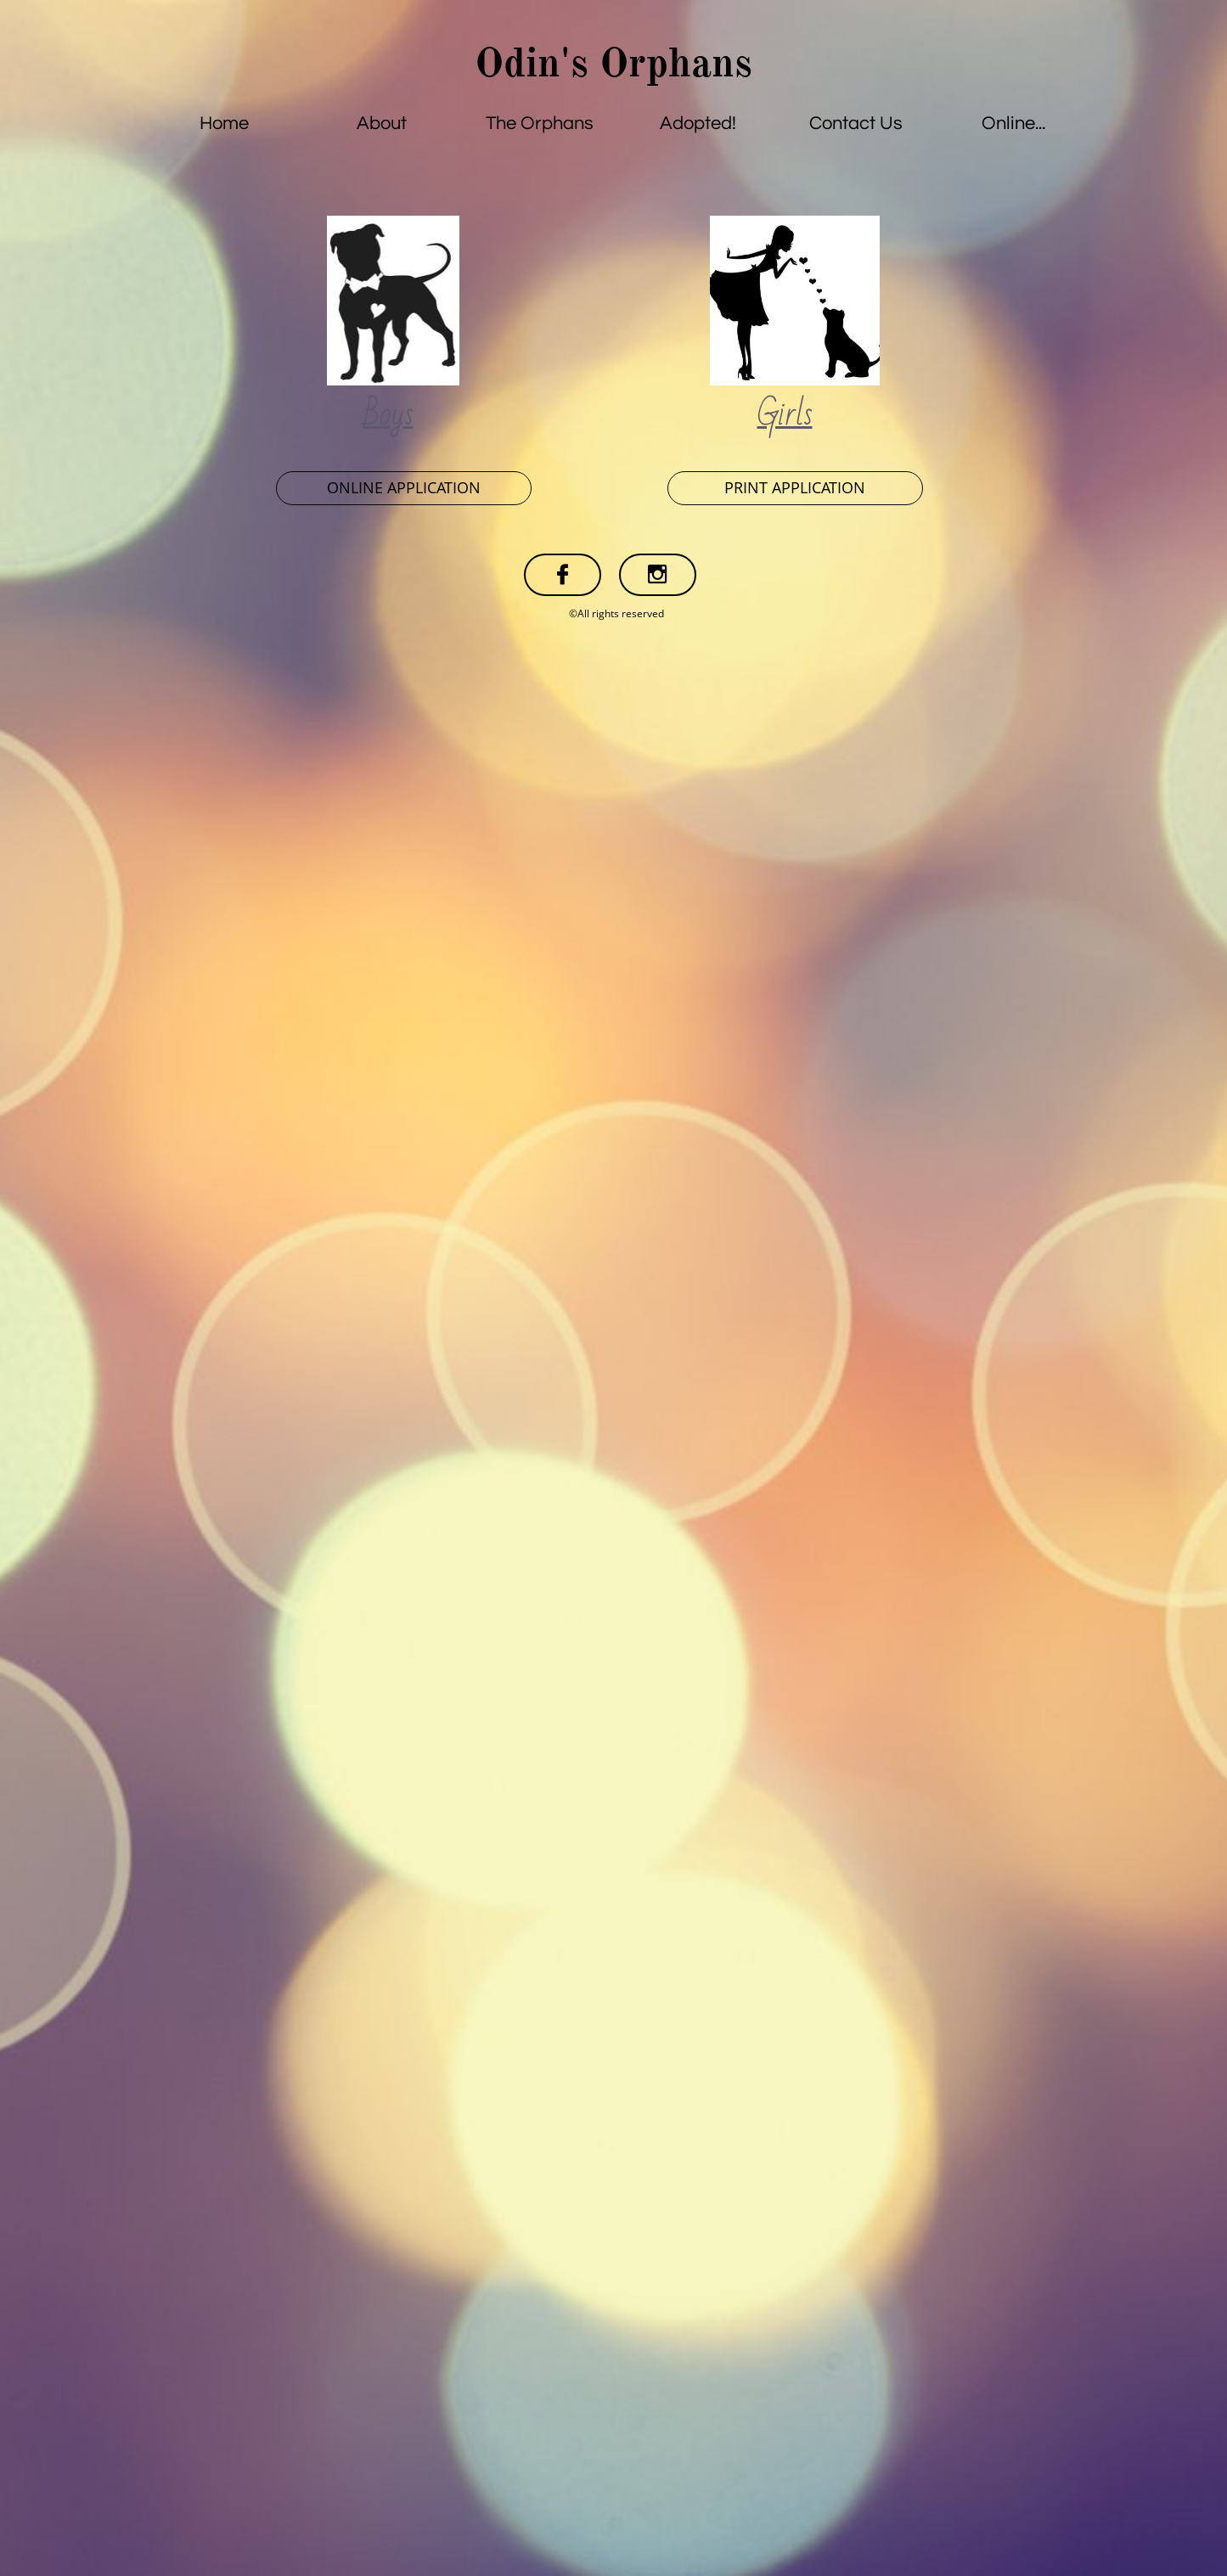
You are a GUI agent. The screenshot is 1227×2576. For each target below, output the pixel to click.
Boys (388, 414)
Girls (785, 414)
